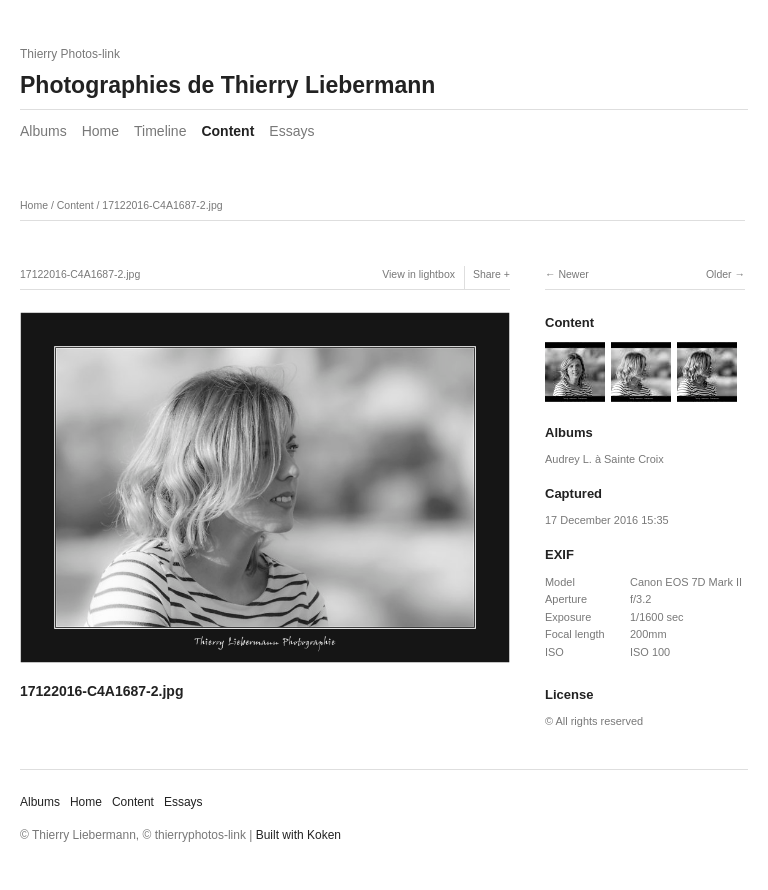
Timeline (160, 131)
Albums (43, 131)
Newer (573, 274)
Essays (291, 131)
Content (227, 131)
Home (100, 131)
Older (719, 274)
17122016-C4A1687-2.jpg (162, 205)
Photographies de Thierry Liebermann (227, 85)
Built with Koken (298, 835)
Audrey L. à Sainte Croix (604, 459)
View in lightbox (418, 274)
